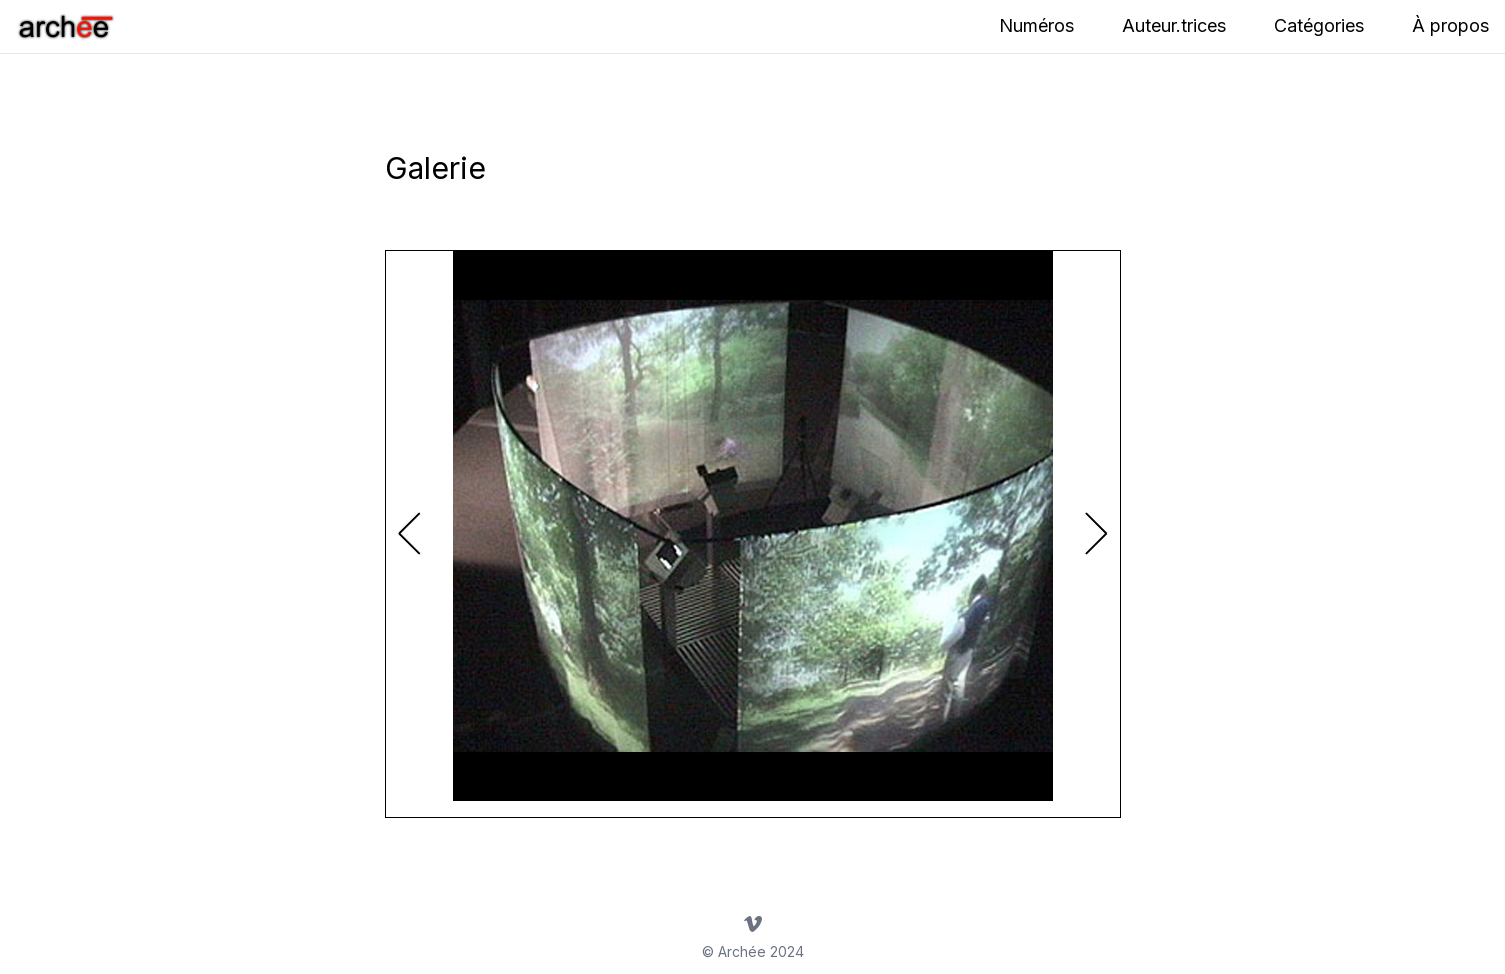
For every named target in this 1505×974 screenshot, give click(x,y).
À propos (1450, 25)
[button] (1096, 534)
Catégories (1319, 25)
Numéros (1036, 25)
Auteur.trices (1174, 25)
